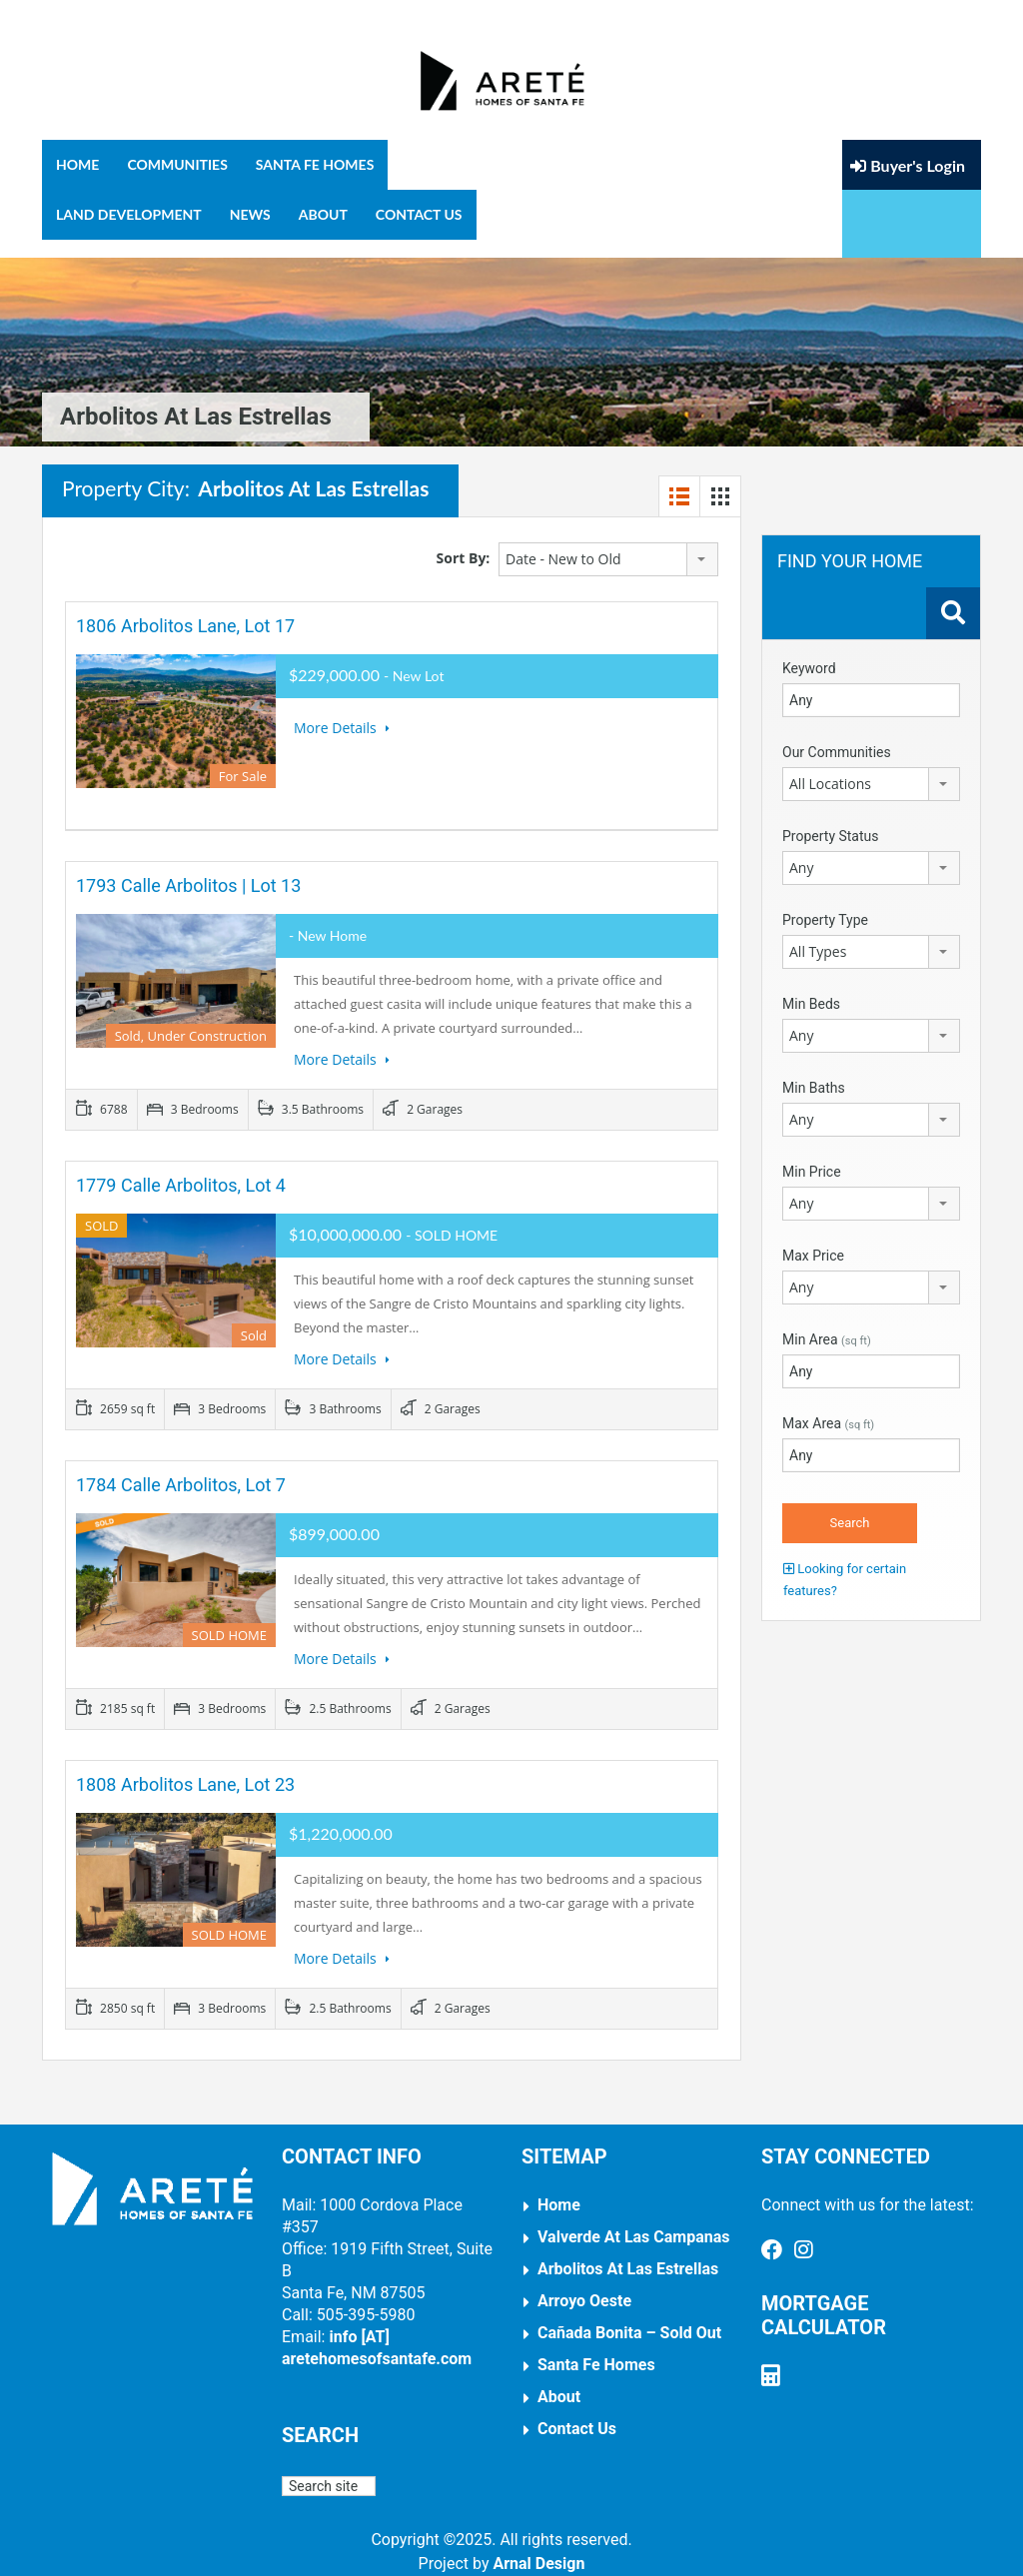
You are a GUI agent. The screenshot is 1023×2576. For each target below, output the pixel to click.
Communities (177, 164)
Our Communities (836, 734)
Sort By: (464, 539)
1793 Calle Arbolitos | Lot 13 (188, 867)
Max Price (813, 1238)
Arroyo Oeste (584, 2282)
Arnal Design (538, 2545)
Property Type (825, 902)
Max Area (828, 1405)
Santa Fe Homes (315, 164)
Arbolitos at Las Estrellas (627, 2250)
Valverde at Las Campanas (633, 2218)
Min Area (826, 1321)
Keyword (809, 650)
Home (77, 164)
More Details (342, 709)
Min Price (811, 1154)
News (250, 214)
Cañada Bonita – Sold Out (629, 2314)
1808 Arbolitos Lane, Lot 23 (185, 1766)
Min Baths (813, 1070)
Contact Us (419, 214)
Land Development (129, 214)
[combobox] (608, 541)
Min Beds (811, 986)
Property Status (830, 818)
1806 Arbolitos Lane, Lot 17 (185, 607)
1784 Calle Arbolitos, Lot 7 (181, 1466)
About (323, 214)
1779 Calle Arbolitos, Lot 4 (181, 1167)
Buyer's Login (907, 191)
